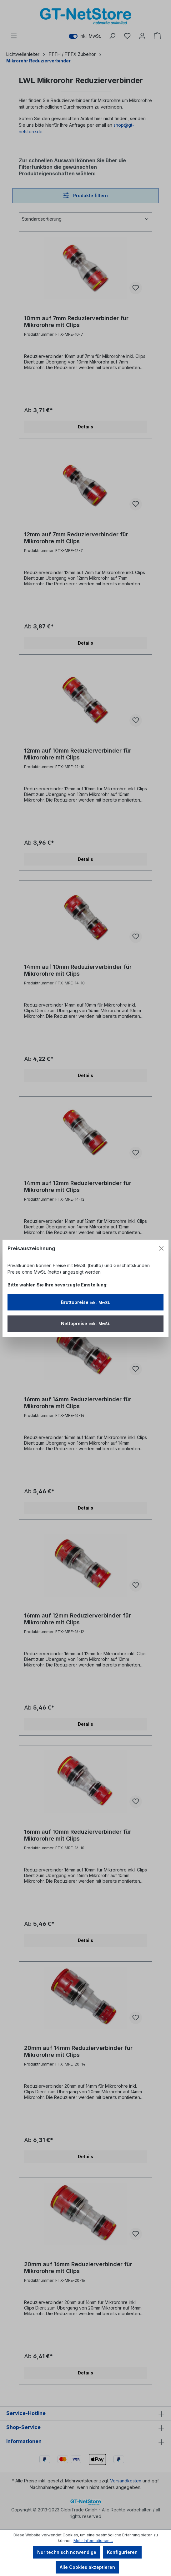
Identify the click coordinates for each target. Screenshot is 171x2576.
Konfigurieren (122, 2552)
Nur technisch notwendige (66, 2552)
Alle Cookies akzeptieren (87, 2567)
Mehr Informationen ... (93, 2540)
